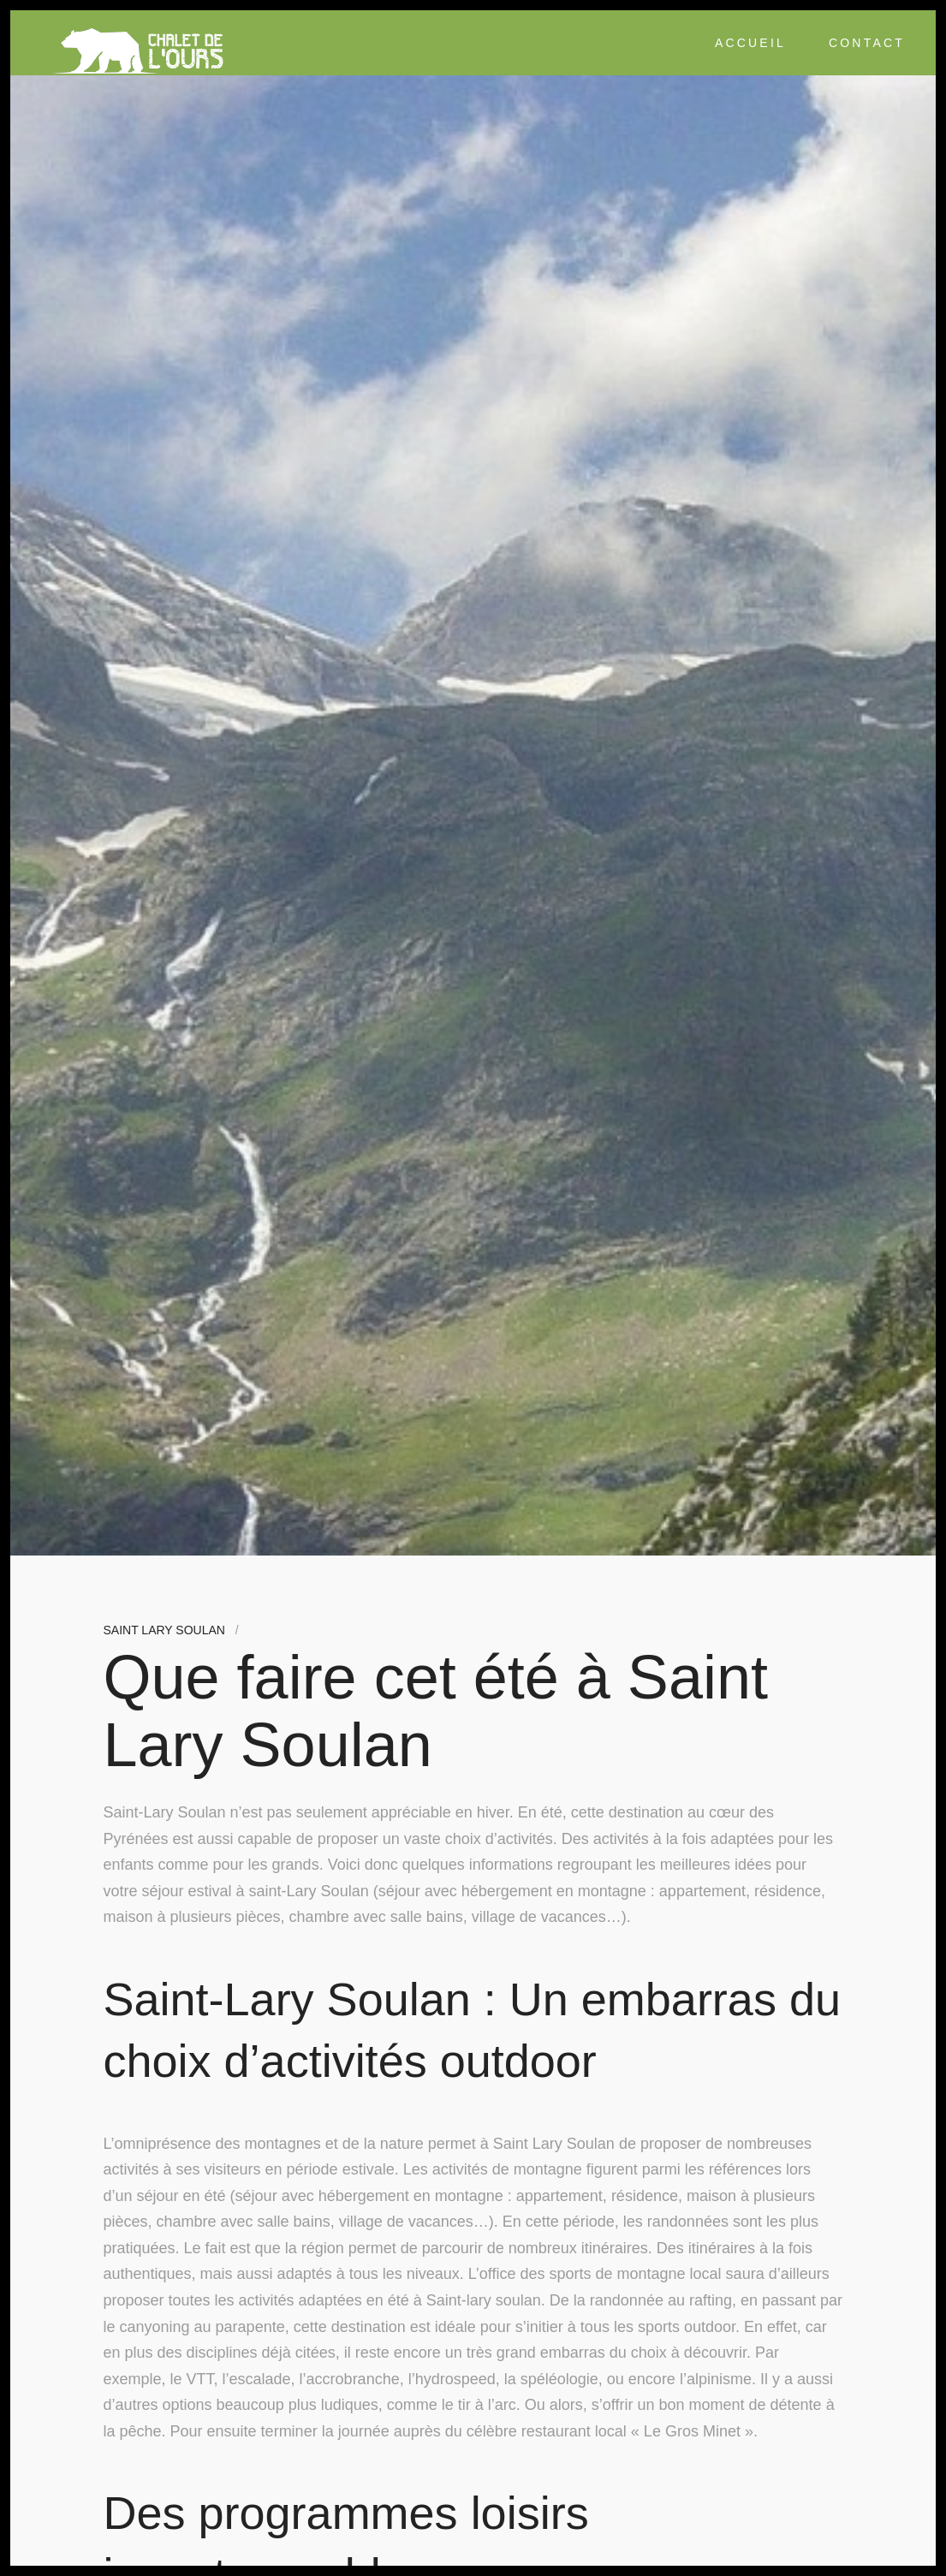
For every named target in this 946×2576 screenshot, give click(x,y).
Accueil (750, 43)
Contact (867, 43)
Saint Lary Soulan (164, 1630)
